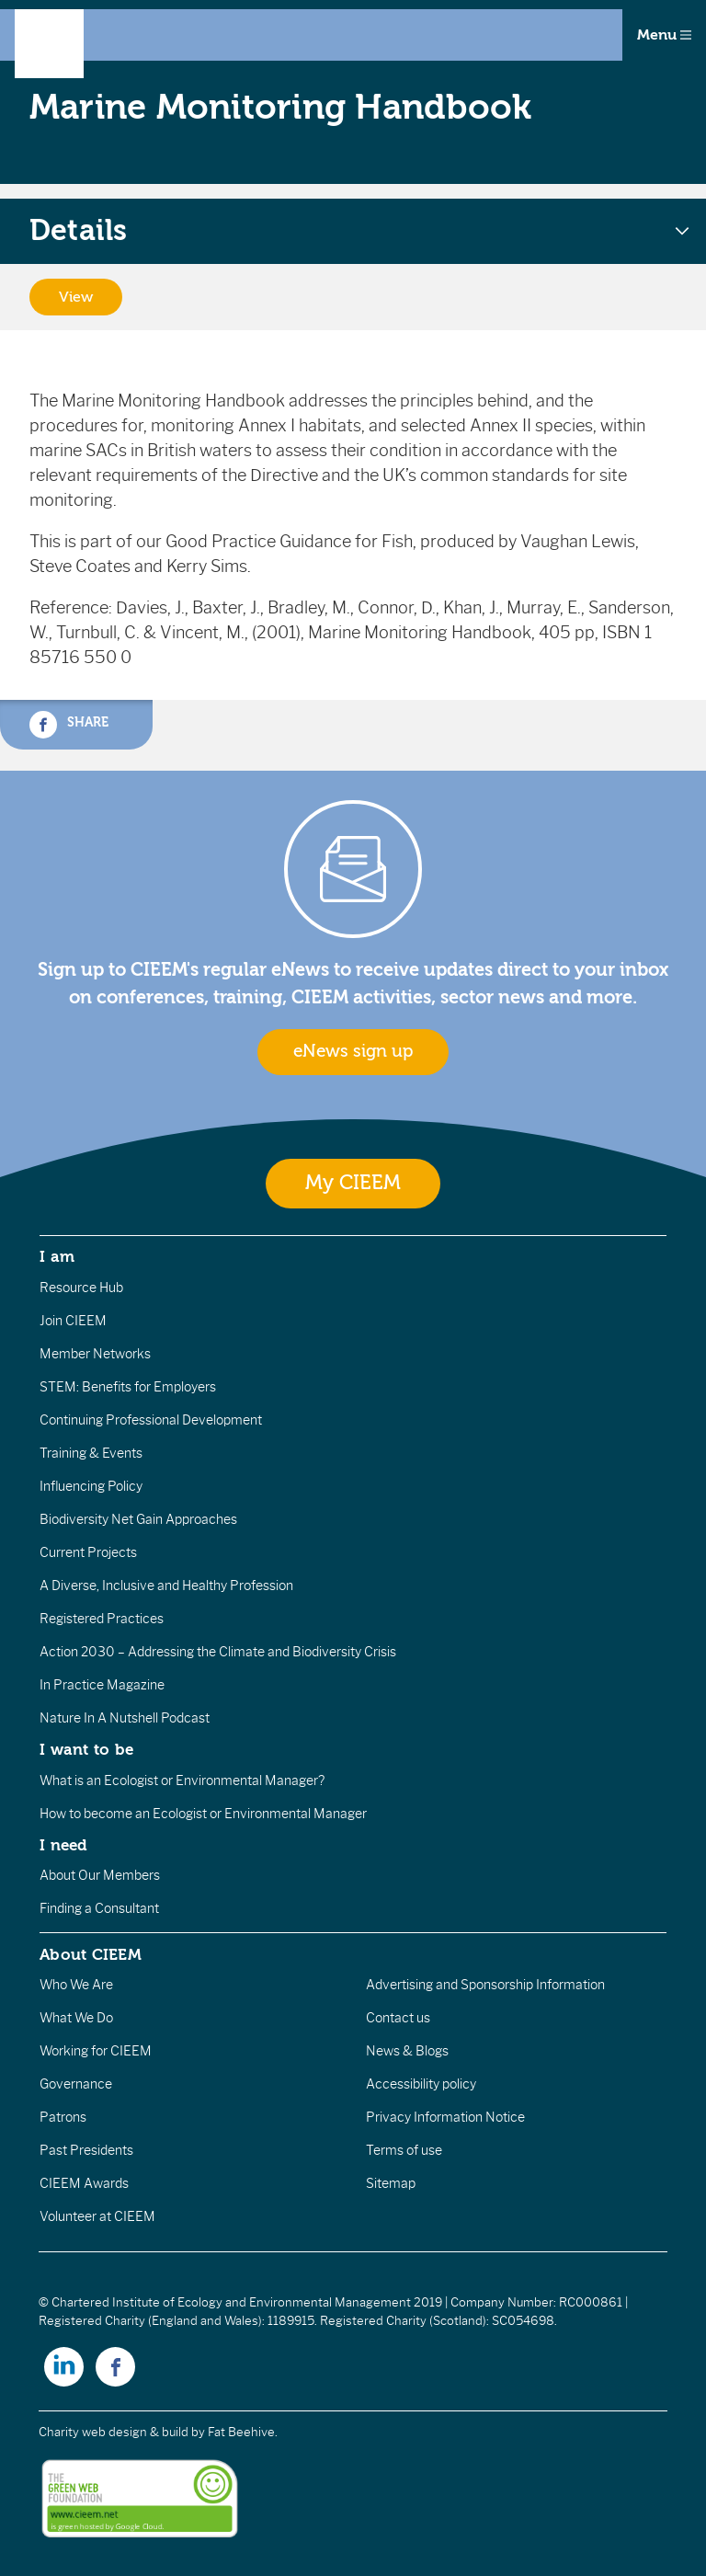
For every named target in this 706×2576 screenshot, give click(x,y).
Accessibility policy (421, 2084)
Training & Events (91, 1453)
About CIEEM (91, 1954)
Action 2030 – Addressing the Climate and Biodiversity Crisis (218, 1651)
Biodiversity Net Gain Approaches (138, 1519)
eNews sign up (353, 1051)
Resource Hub (81, 1287)
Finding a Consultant (99, 1908)
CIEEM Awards (84, 2183)
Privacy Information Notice (445, 2117)
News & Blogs (407, 2051)
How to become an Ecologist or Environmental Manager (203, 1813)
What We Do (76, 2017)
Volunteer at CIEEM (97, 2216)
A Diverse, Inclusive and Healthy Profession (166, 1585)
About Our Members (100, 1875)
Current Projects (88, 1552)
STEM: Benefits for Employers (128, 1387)
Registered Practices (102, 1618)
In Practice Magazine (102, 1685)
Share (68, 724)
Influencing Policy (91, 1486)
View (76, 297)
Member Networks (95, 1353)
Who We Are (76, 1984)
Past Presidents (86, 2150)
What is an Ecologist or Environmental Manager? (182, 1780)
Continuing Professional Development (151, 1420)
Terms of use (404, 2150)
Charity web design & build (113, 2432)
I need (63, 1845)
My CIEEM (353, 1183)
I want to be (86, 1749)
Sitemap (391, 2183)
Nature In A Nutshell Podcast (125, 1718)
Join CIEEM (73, 1320)
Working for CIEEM (96, 2051)
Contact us (398, 2017)
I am (57, 1256)
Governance (76, 2084)
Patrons (63, 2117)
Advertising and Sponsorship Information (485, 1984)
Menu (664, 35)
